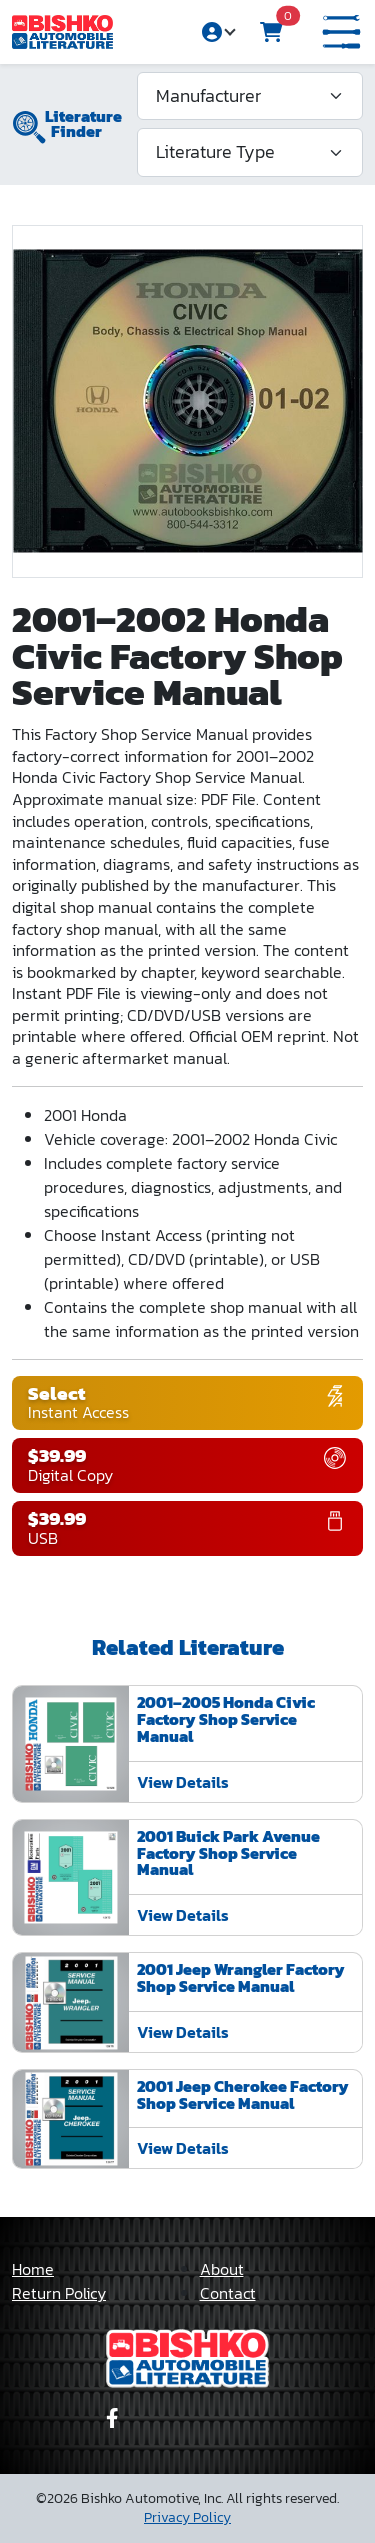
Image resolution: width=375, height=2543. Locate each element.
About (222, 2269)
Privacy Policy (187, 2517)
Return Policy (59, 2293)
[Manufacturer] (250, 96)
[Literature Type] (250, 152)
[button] (341, 32)
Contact (228, 2293)
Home (33, 2269)
